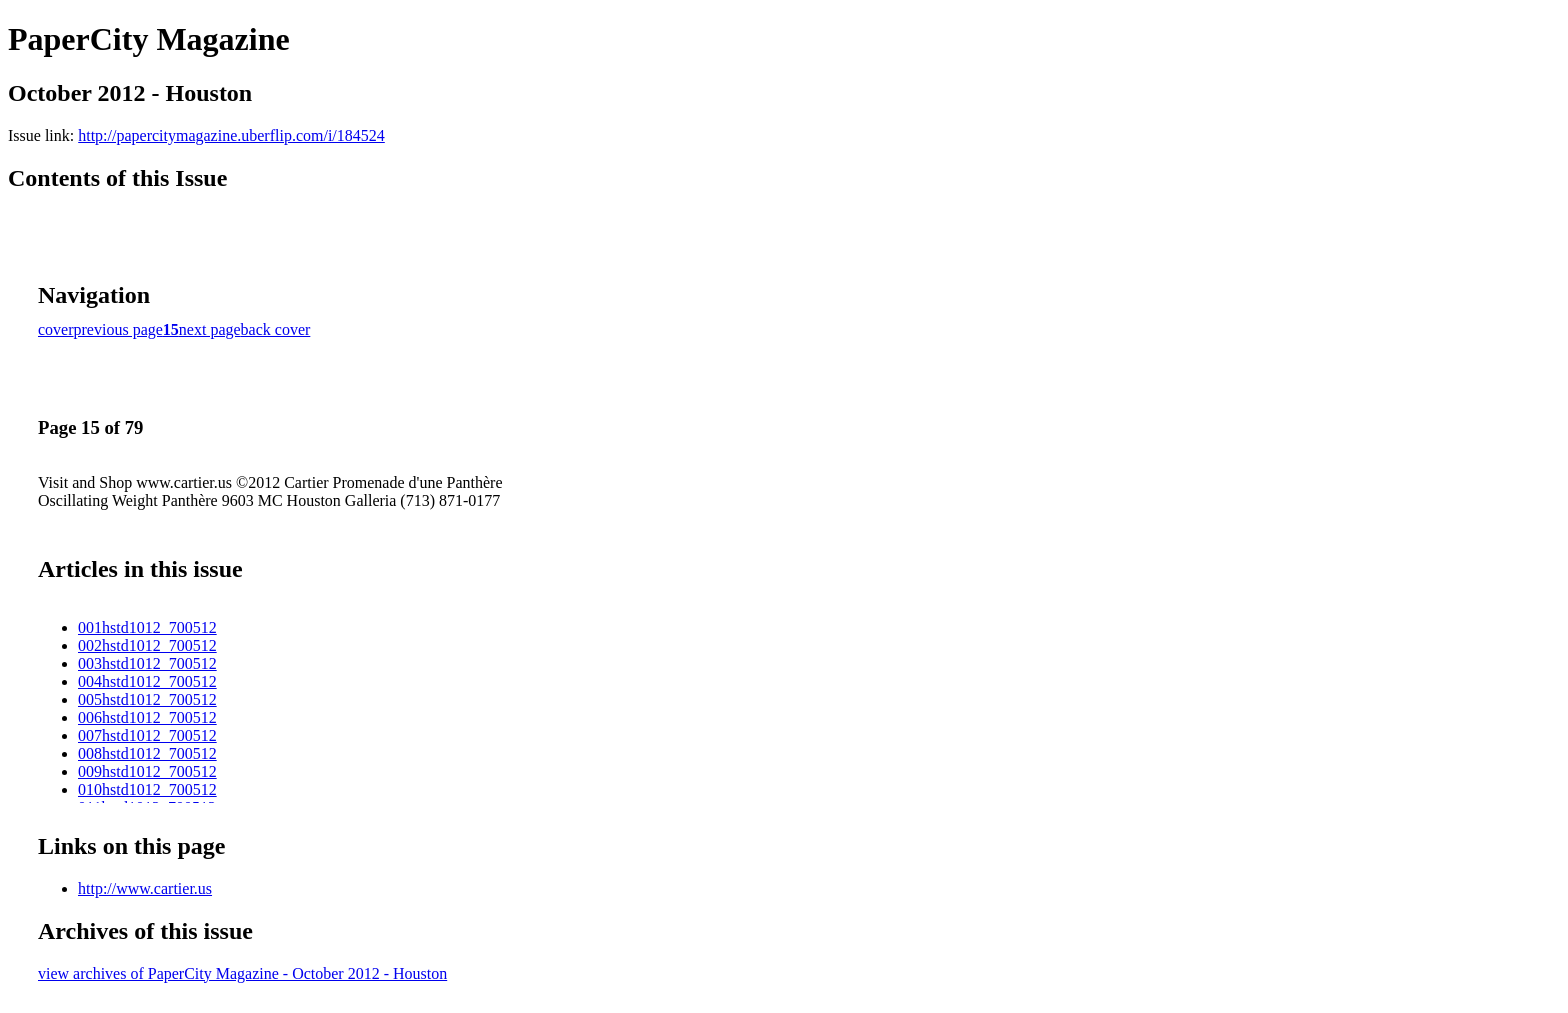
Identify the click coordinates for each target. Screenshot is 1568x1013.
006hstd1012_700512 (147, 717)
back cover (276, 329)
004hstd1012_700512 (147, 681)
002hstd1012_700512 (147, 645)
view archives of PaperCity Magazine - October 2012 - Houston (242, 973)
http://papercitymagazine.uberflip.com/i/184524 (231, 135)
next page (210, 329)
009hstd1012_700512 (147, 771)
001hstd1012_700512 (147, 627)
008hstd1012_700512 (147, 753)
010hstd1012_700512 (147, 789)
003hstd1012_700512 (147, 663)
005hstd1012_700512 (147, 699)
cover (56, 329)
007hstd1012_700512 (147, 735)
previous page (118, 329)
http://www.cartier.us (145, 888)
